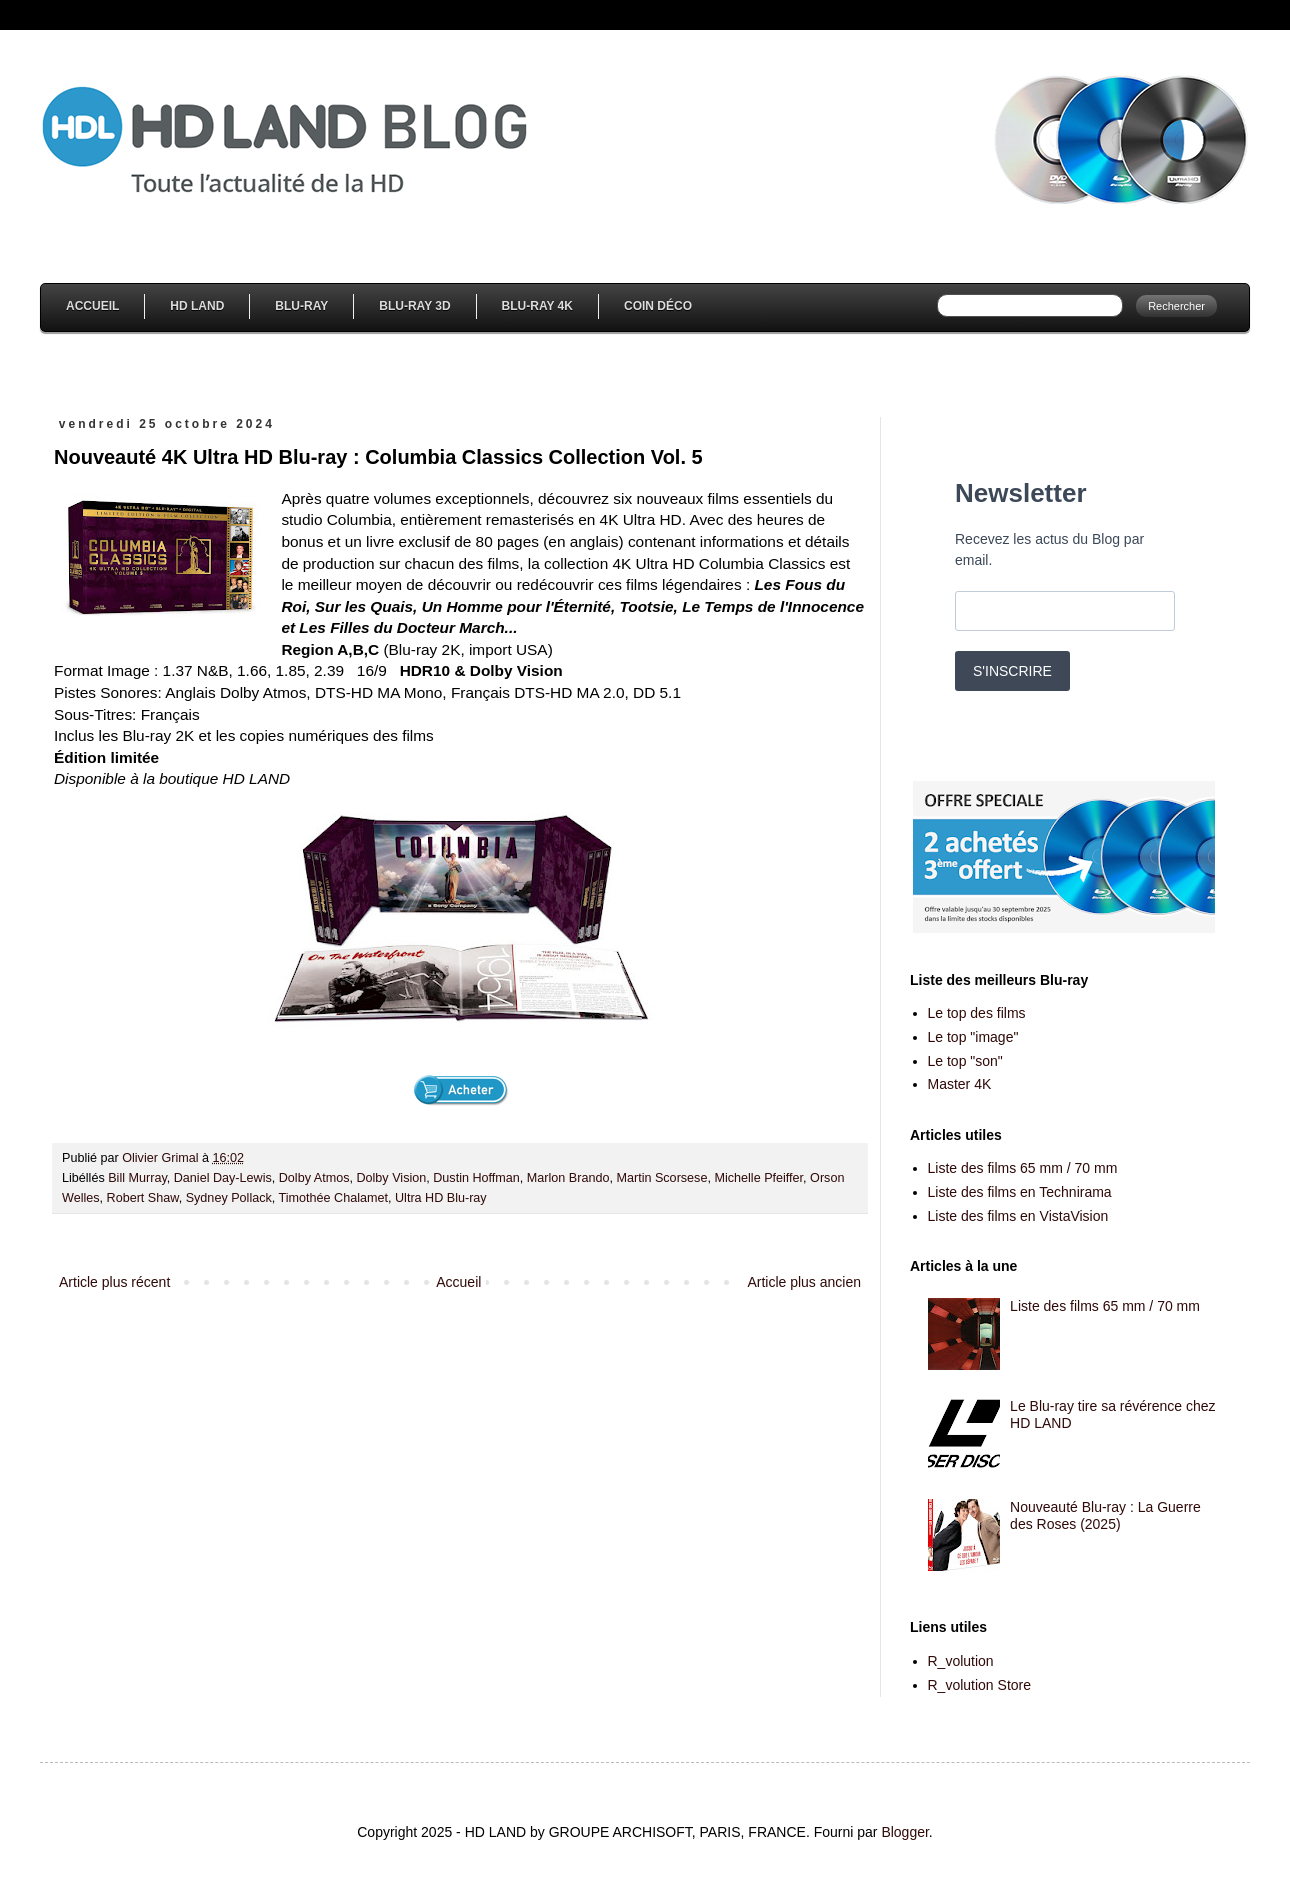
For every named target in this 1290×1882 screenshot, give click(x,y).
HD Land (197, 306)
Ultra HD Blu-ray (441, 1198)
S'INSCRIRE (1012, 671)
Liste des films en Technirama (1020, 1192)
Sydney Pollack (229, 1198)
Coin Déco (658, 306)
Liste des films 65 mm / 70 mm (1023, 1168)
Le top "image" (973, 1037)
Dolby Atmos (314, 1178)
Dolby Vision (391, 1178)
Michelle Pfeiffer (758, 1178)
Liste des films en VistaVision (1018, 1216)
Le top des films (977, 1013)
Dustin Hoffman (476, 1178)
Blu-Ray (301, 306)
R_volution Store (980, 1685)
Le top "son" (965, 1061)
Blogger (904, 1832)
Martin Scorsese (661, 1178)
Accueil (92, 306)
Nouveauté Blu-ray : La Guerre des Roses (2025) (1105, 1515)
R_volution (961, 1661)
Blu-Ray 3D (414, 306)
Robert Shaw (143, 1198)
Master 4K (960, 1084)
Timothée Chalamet (333, 1198)
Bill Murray (137, 1178)
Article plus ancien (804, 1282)
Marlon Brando (568, 1178)
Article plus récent (114, 1282)
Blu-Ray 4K (537, 306)
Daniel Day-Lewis (223, 1178)
